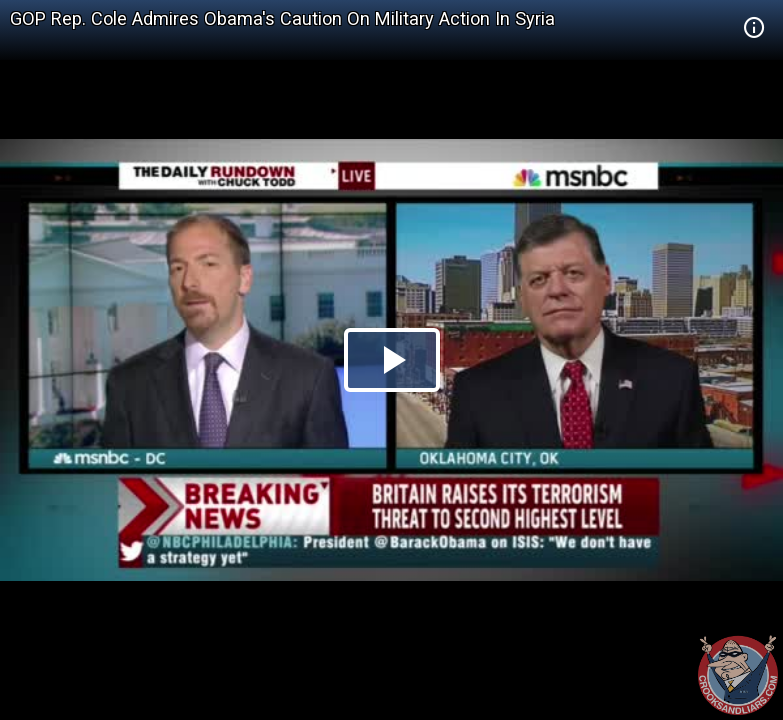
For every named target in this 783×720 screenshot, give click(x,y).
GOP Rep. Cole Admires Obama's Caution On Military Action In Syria (282, 18)
